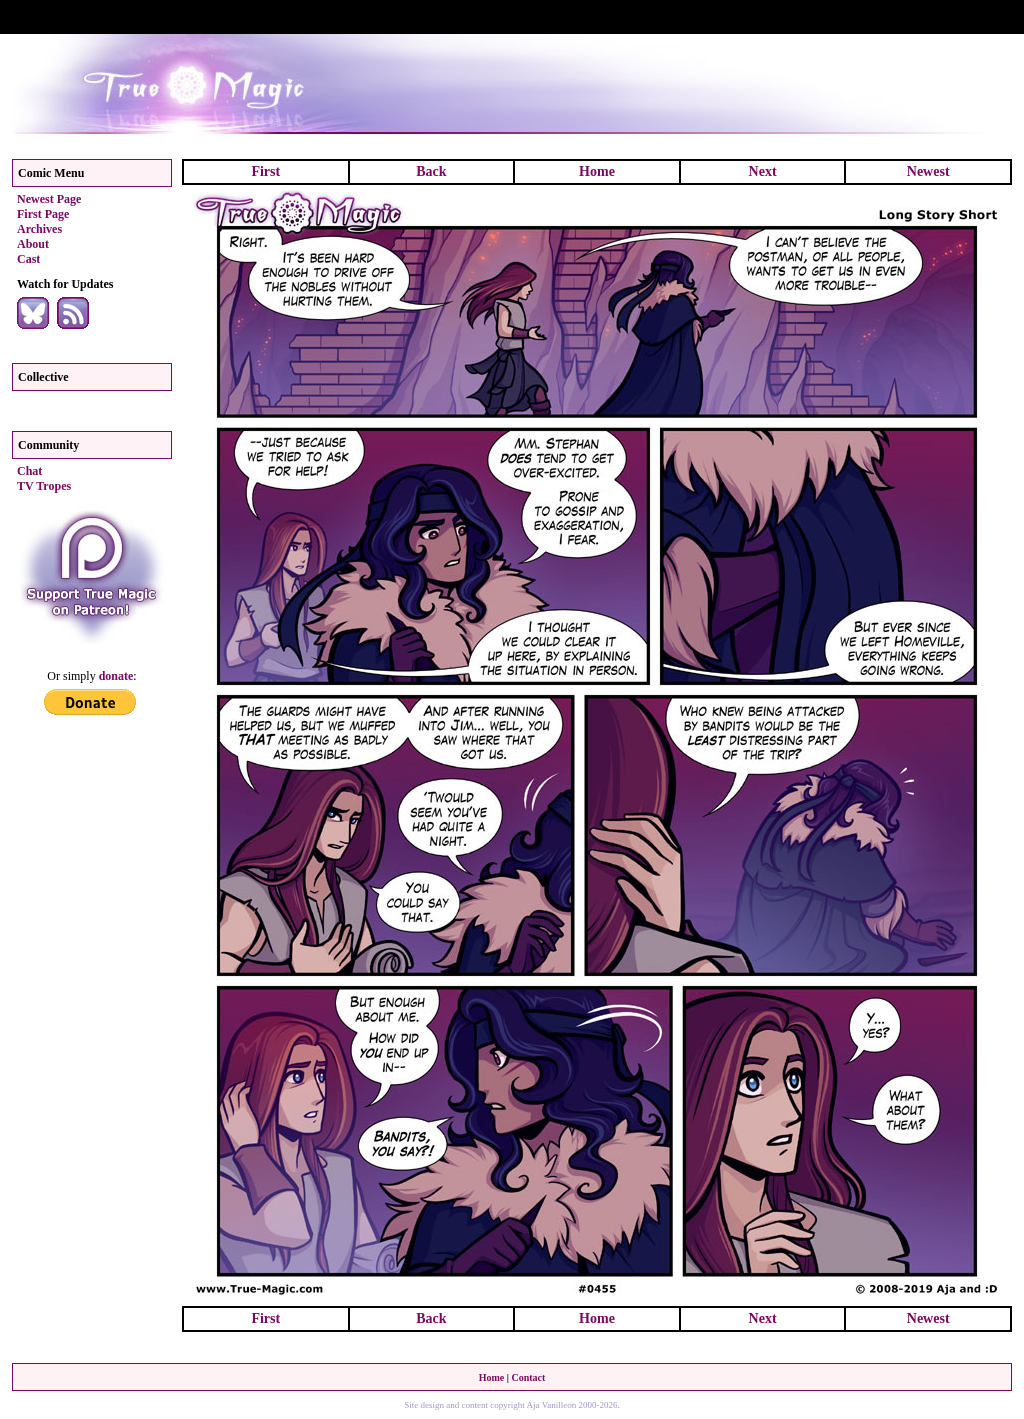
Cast (28, 259)
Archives (39, 229)
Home (597, 171)
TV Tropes (44, 486)
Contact (528, 1377)
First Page (43, 214)
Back (431, 171)
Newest (928, 171)
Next (763, 171)
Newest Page (49, 199)
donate (116, 676)
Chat (29, 471)
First (265, 171)
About (33, 244)
